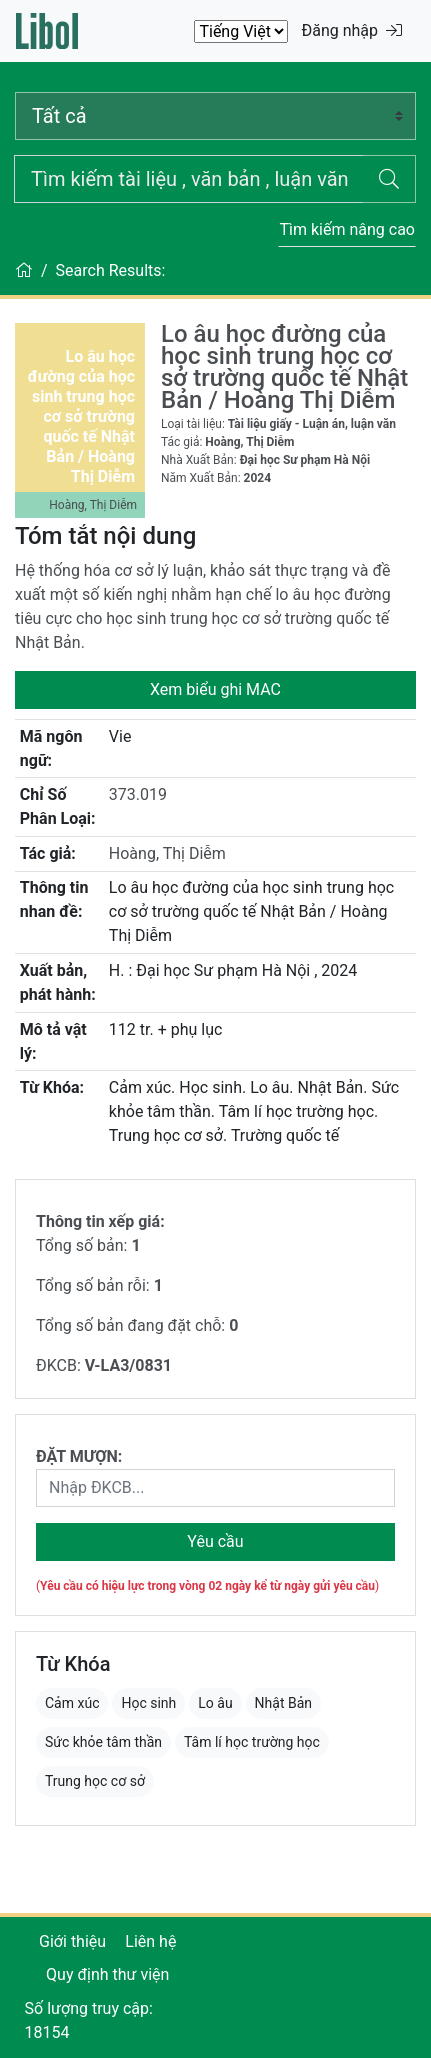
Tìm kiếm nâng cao (347, 229)
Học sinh (148, 1703)
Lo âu (215, 1703)
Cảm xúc (72, 1703)
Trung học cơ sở (95, 1781)
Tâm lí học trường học (252, 1742)
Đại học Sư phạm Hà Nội (305, 460)
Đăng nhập (351, 30)
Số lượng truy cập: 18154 (89, 2020)
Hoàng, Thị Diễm (249, 442)
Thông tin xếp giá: (100, 1221)
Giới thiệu (72, 1941)
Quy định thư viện (107, 1974)
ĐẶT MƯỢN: (79, 1456)
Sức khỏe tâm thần (103, 1742)
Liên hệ (150, 1941)
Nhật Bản (283, 1703)
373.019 (138, 794)
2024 (258, 478)
